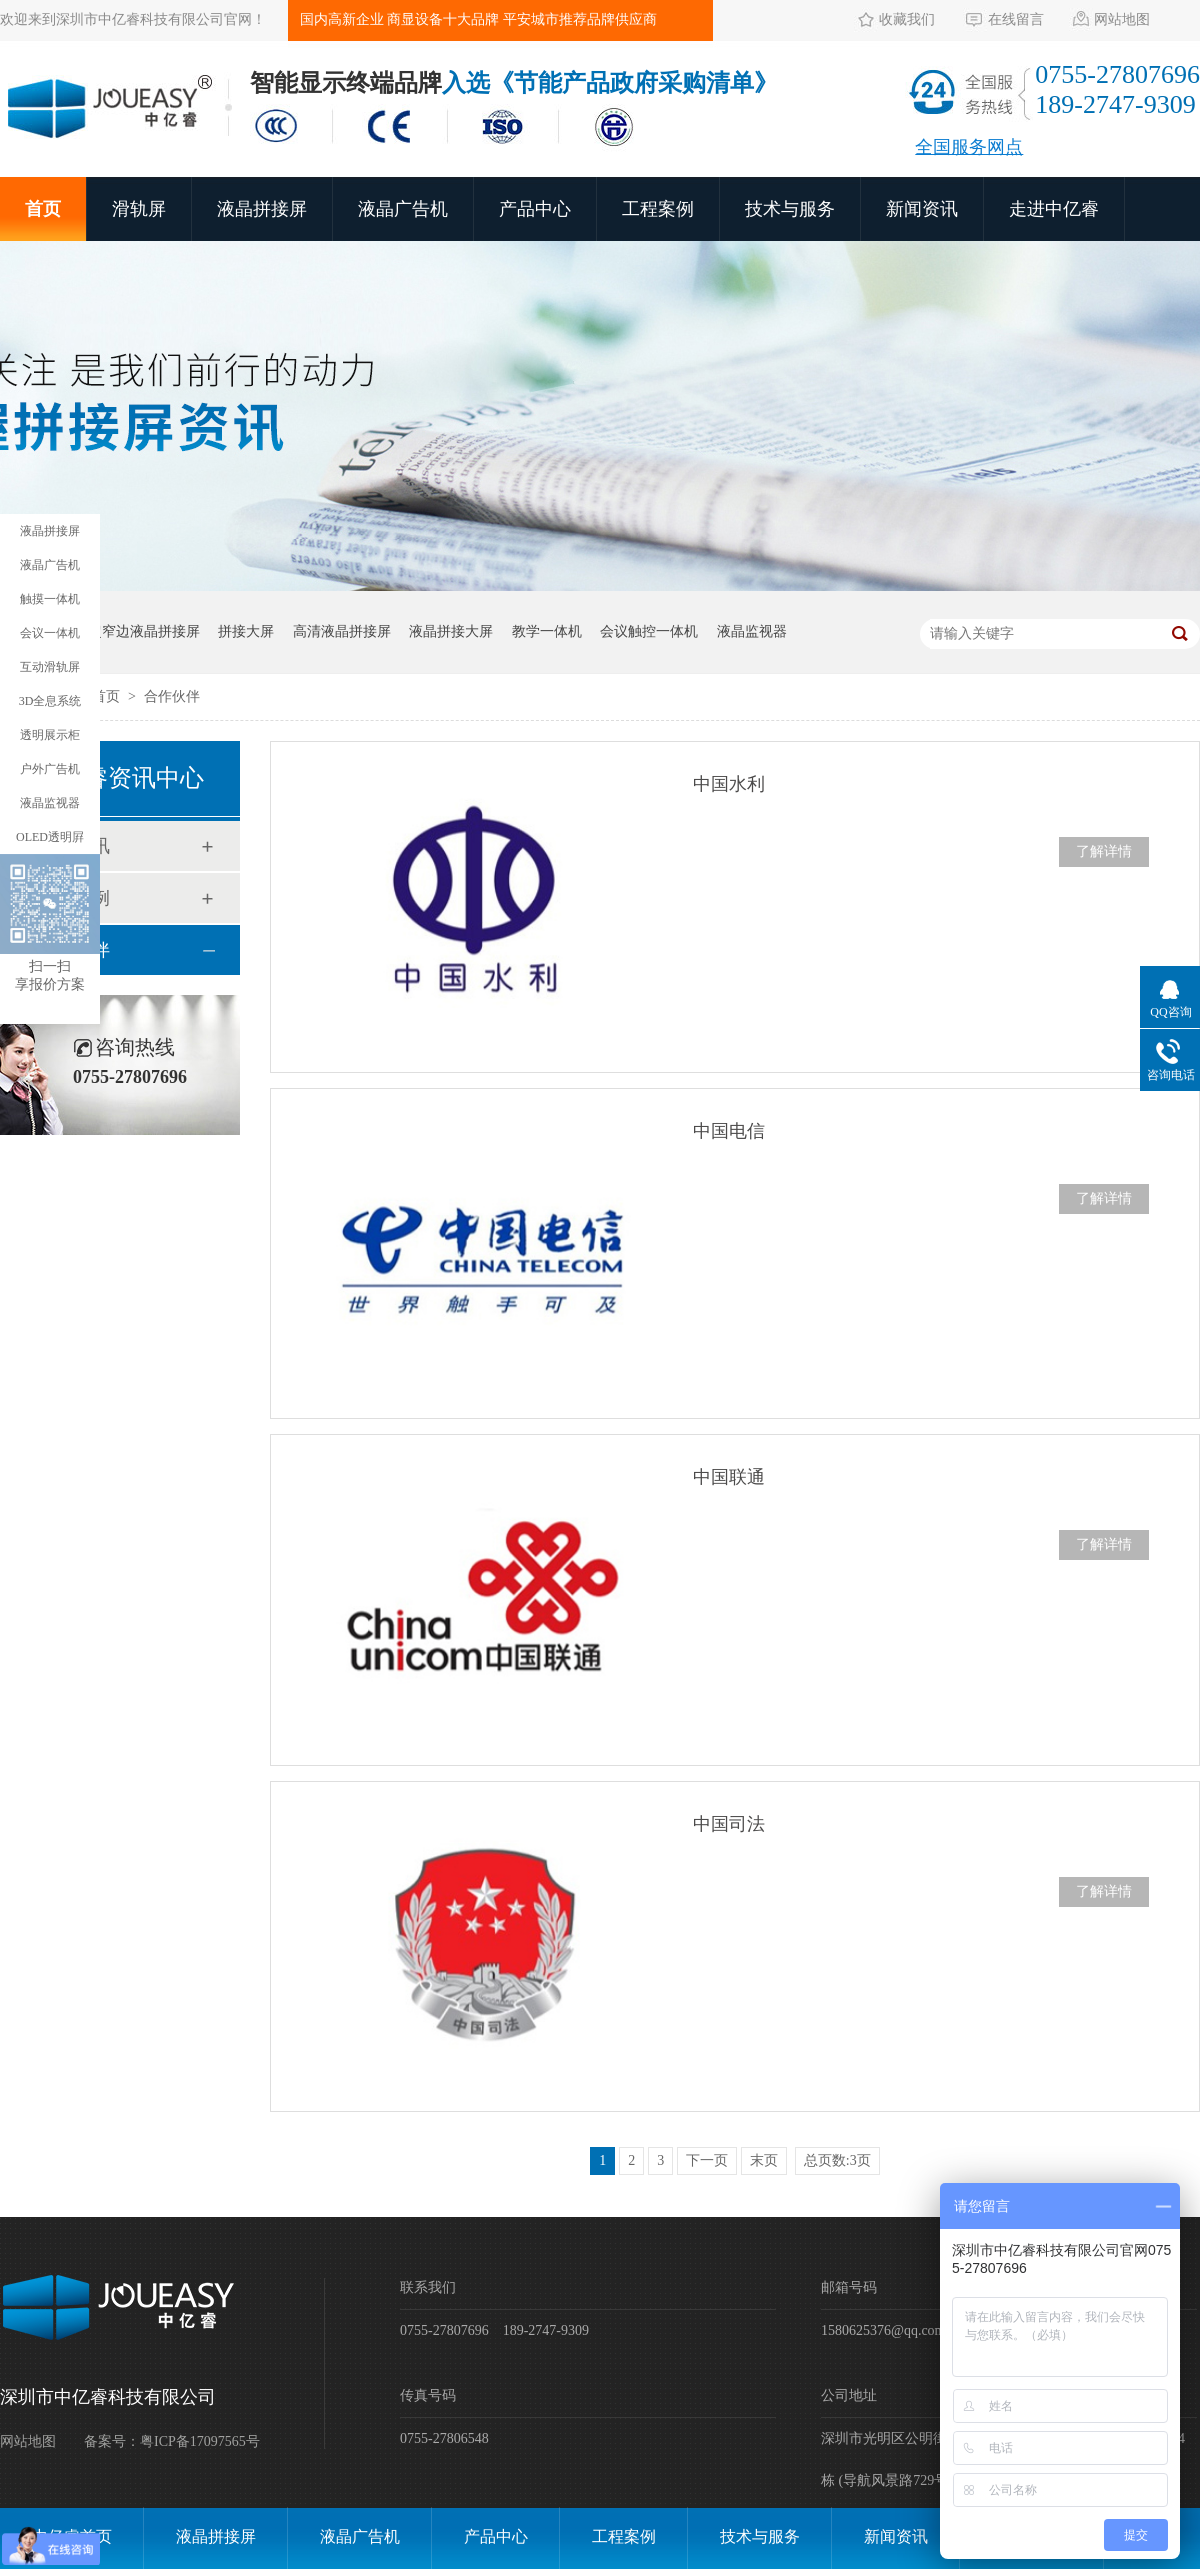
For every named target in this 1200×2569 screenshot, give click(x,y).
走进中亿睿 (1054, 209)
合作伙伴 (172, 696)
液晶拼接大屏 (451, 631)
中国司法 (729, 1824)
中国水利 (729, 784)
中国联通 (729, 1477)
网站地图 (1122, 19)
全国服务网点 (969, 147)
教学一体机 (547, 631)
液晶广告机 (403, 209)
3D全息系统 (50, 701)
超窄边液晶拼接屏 (144, 631)
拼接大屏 (246, 631)
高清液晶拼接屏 (342, 631)
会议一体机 (50, 633)
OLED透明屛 (50, 837)
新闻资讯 (922, 209)
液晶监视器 (752, 631)
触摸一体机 (50, 599)
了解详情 (1104, 851)
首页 (43, 209)
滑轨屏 (139, 209)
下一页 (707, 2160)
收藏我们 (907, 19)
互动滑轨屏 (50, 667)
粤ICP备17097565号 (200, 2441)
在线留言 (1016, 19)
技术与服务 (790, 209)
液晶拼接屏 (262, 209)
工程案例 (658, 209)
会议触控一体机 (649, 631)
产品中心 (535, 209)
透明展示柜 (50, 735)
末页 (764, 2160)
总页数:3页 (837, 2160)
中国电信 (729, 1131)
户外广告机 (50, 769)
